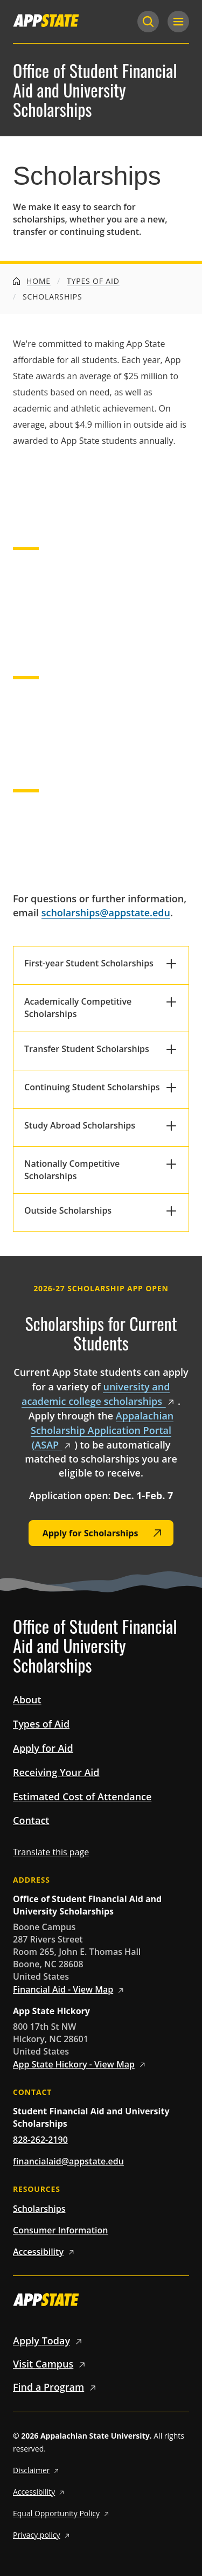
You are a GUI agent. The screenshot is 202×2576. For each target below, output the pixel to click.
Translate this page (51, 1852)
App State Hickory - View (81, 2064)
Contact (31, 1820)
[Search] (148, 21)
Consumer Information (60, 2230)
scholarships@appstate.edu (105, 912)
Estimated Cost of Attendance (82, 1796)
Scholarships (39, 2209)
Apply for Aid (43, 1748)
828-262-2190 (40, 2140)
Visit (51, 2363)
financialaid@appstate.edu (68, 2161)
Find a (56, 2386)
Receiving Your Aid (56, 1772)
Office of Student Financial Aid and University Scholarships (95, 90)
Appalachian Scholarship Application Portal (102, 1430)
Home (32, 281)
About (27, 1699)
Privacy (42, 2535)
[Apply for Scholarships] (101, 1533)
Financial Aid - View (70, 1989)
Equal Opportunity (62, 2513)
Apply (49, 2340)
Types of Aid (93, 281)
